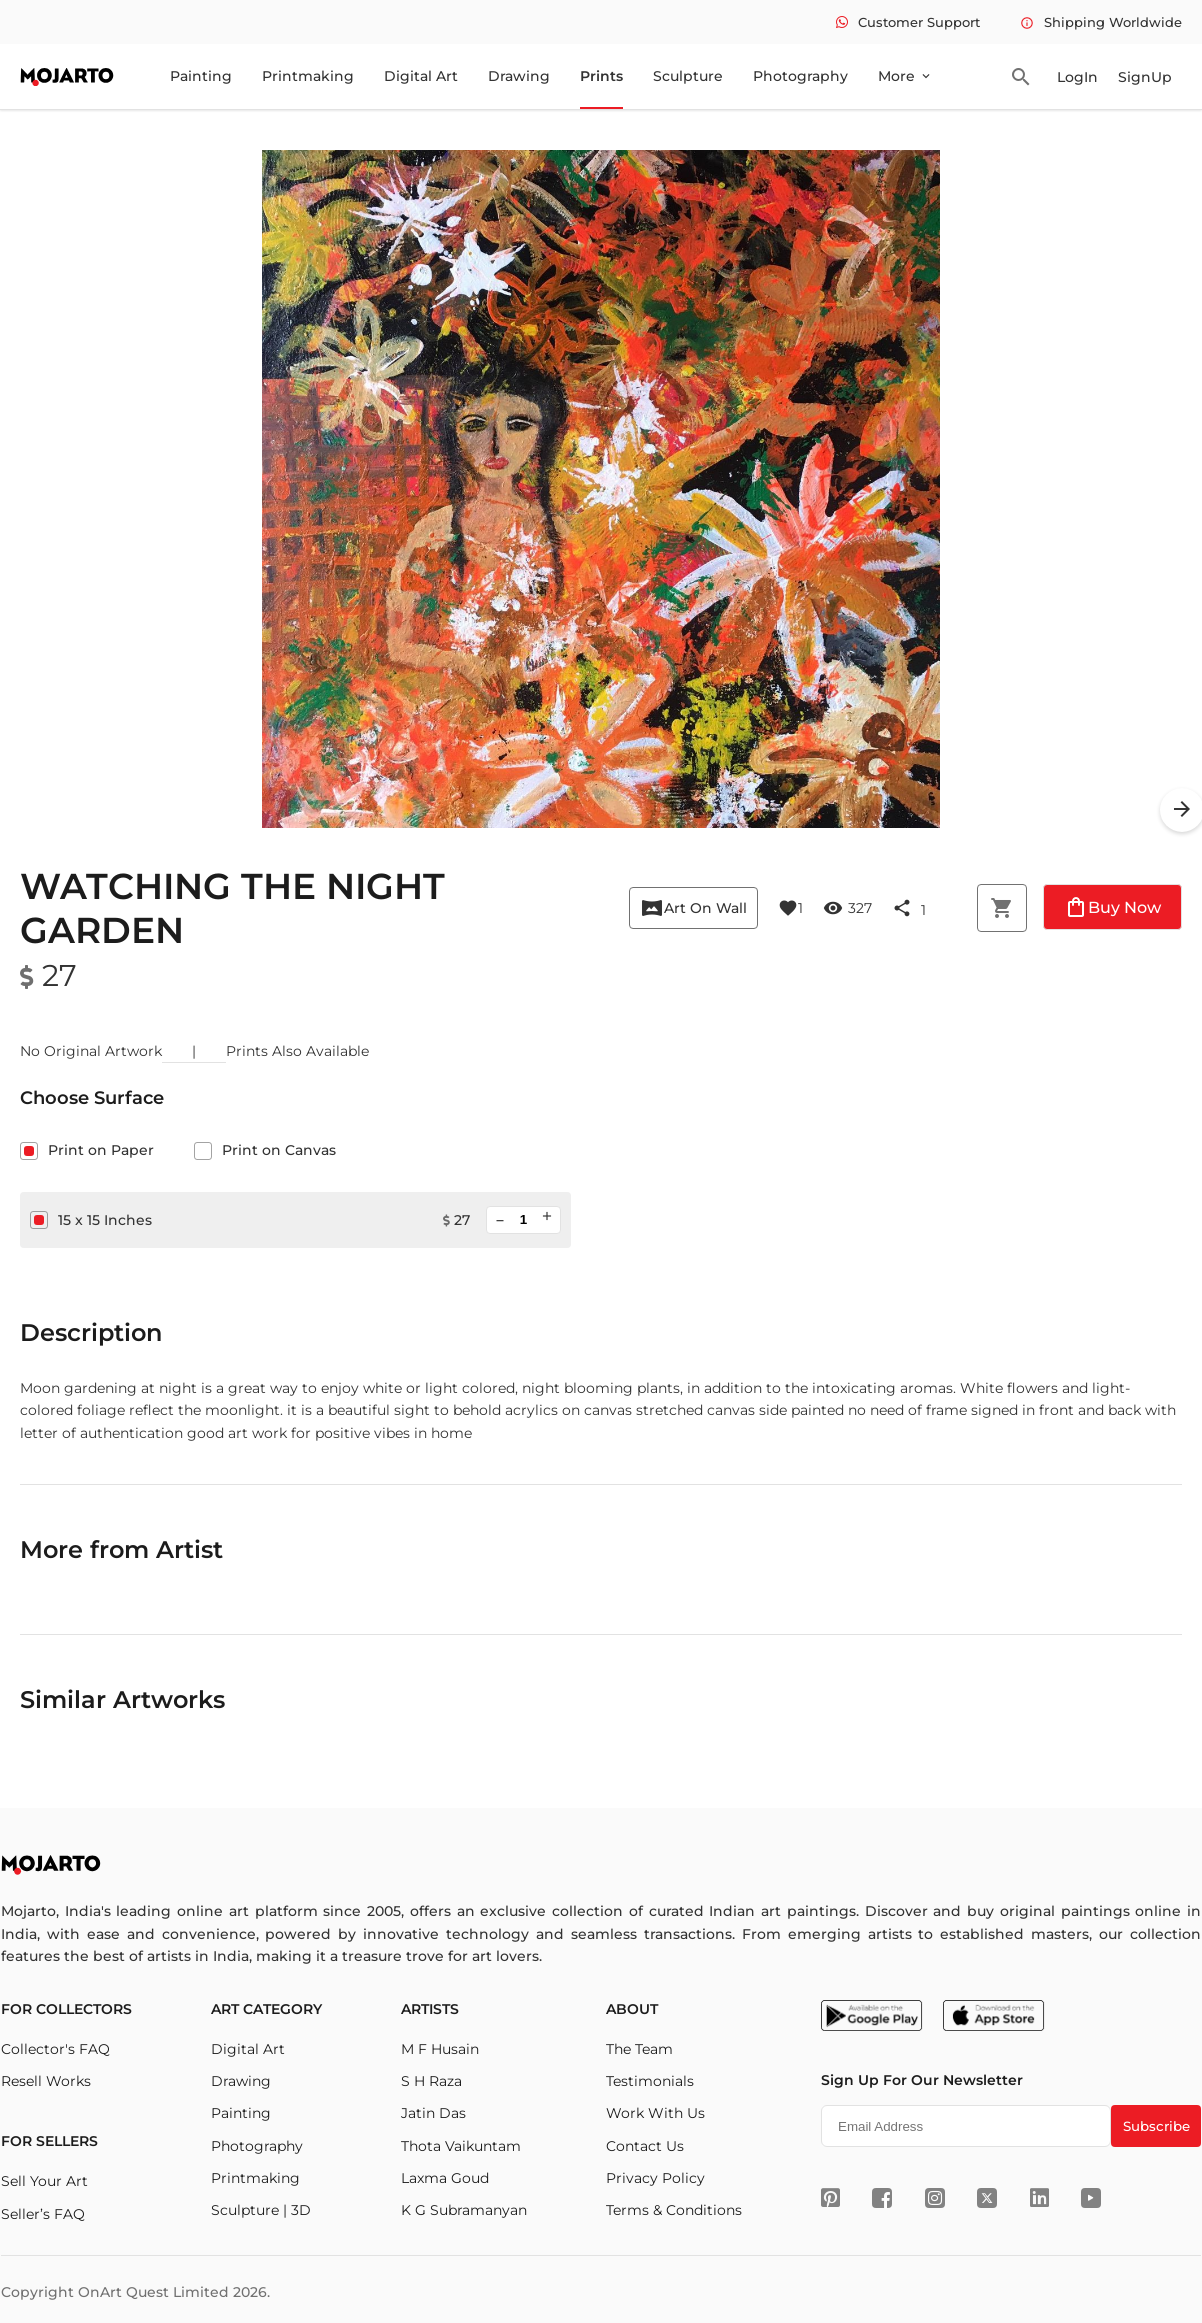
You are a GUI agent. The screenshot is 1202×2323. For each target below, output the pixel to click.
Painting (201, 76)
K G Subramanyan (464, 2210)
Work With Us (655, 2113)
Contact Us (645, 2146)
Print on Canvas (265, 1150)
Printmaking (308, 76)
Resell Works (46, 2081)
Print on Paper (87, 1150)
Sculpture (688, 76)
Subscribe (1156, 2126)
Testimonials (650, 2081)
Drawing (519, 76)
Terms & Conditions (674, 2210)
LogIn (1077, 77)
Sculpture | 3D (261, 2210)
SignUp (1145, 77)
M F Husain (440, 2049)
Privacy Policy (655, 2178)
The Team (639, 2049)
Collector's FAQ (55, 2049)
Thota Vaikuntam (461, 2146)
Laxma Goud (445, 2178)
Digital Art (421, 76)
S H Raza (431, 2081)
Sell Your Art (44, 2181)
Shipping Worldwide (1101, 22)
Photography (800, 76)
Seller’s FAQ (43, 2214)
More (905, 76)
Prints (601, 76)
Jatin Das (433, 2113)
